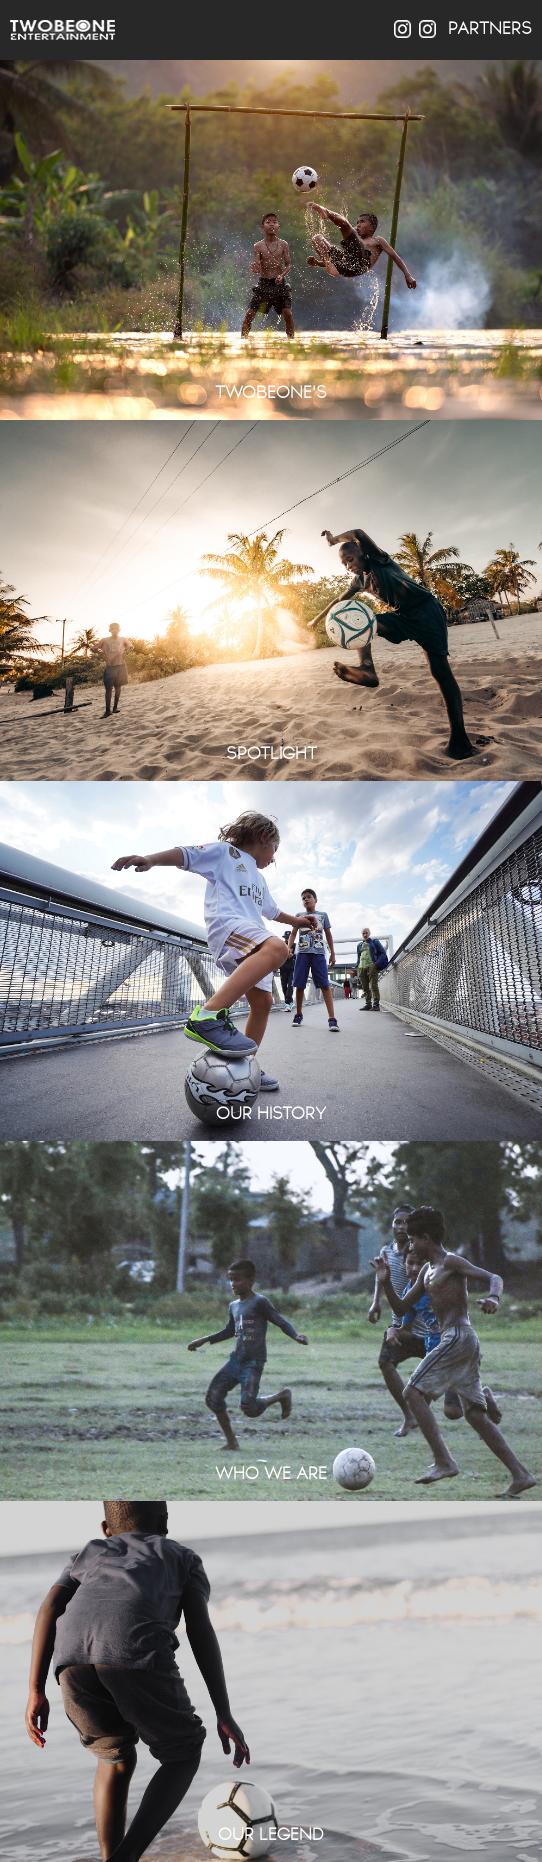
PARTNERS (490, 28)
